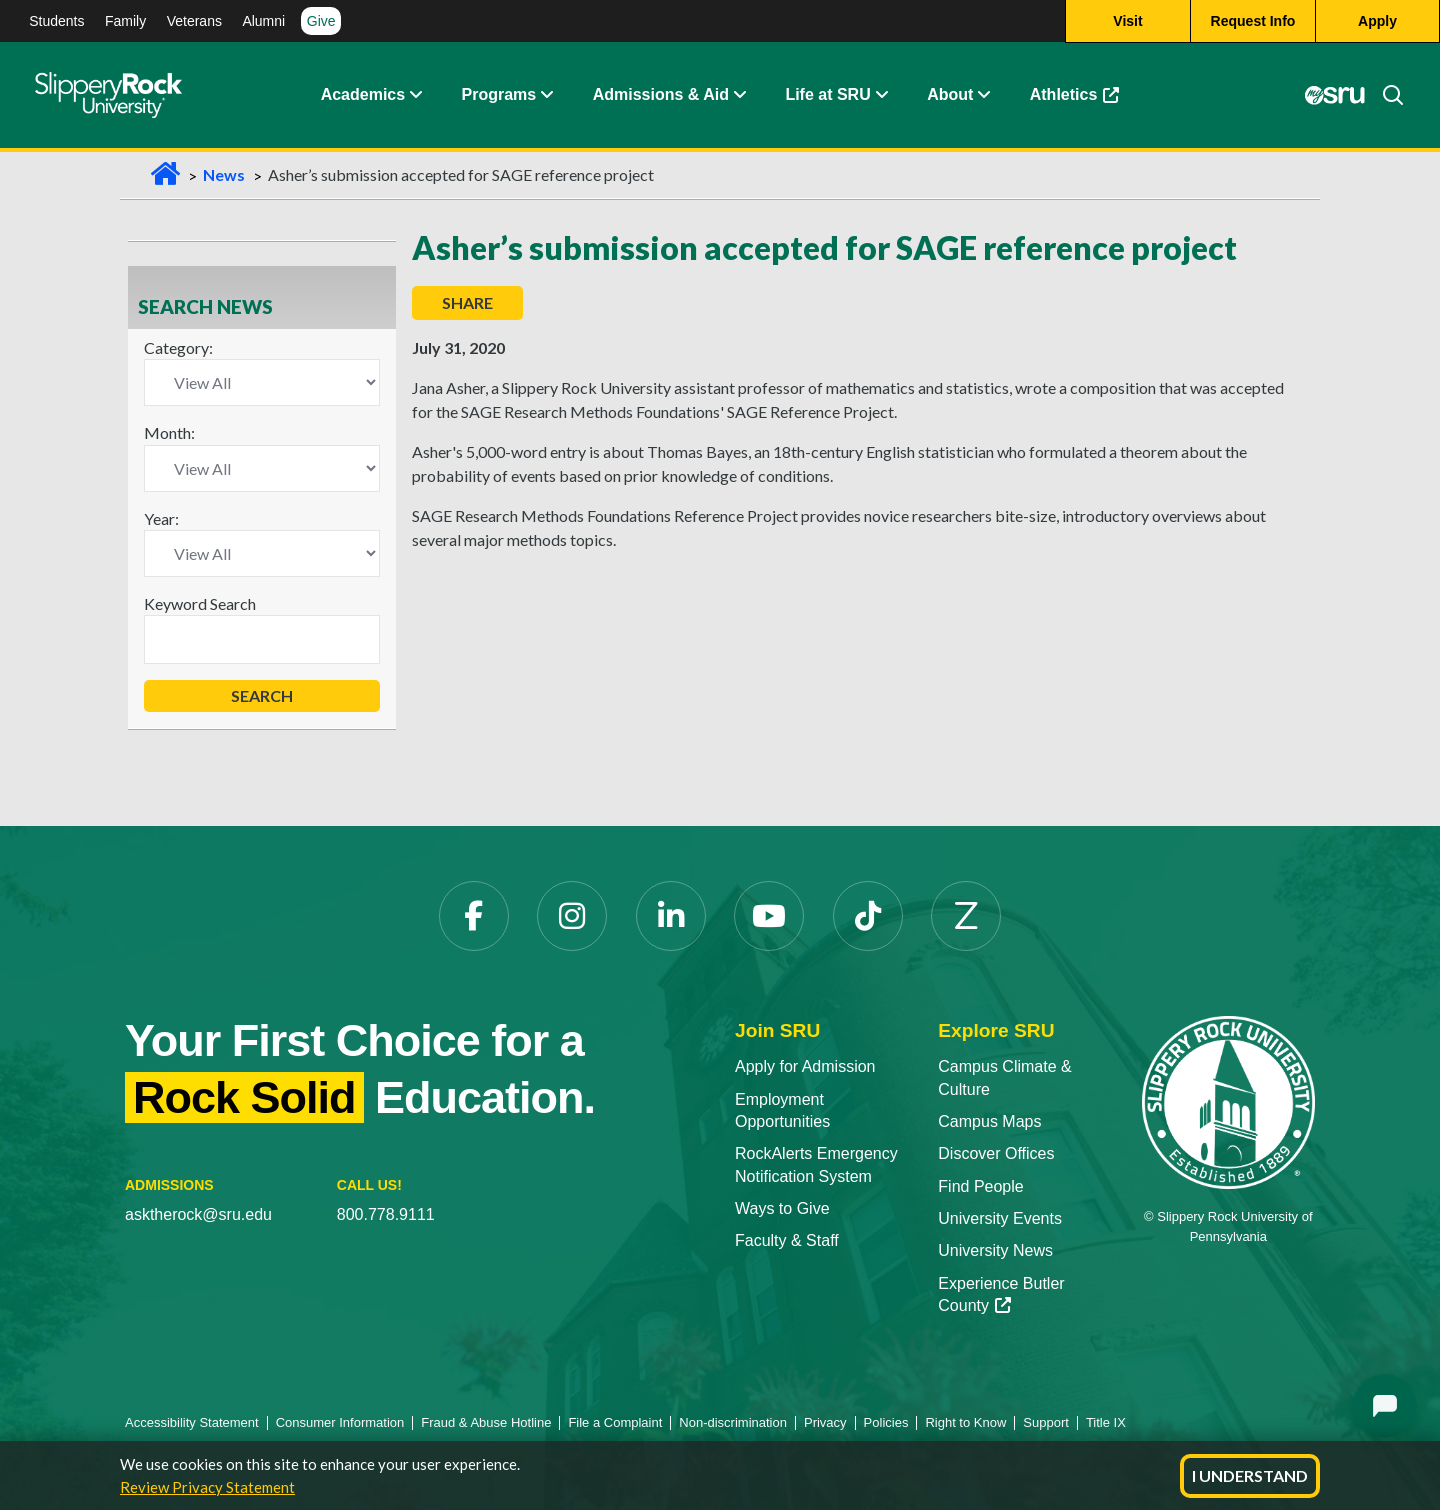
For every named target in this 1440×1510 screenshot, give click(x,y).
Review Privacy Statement (207, 1487)
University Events (1000, 1218)
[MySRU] (1335, 95)
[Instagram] (572, 916)
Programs (499, 94)
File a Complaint (615, 1422)
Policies (886, 1422)
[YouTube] (769, 916)
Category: (178, 347)
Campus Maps (989, 1121)
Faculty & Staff (787, 1240)
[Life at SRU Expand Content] (881, 95)
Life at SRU (827, 94)
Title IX (1106, 1422)
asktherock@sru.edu (198, 1214)
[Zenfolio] (966, 916)
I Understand (1250, 1475)
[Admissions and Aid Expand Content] (740, 95)
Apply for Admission (805, 1066)
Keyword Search (200, 603)
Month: (169, 432)
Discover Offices (996, 1153)
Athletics (1075, 94)
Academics (363, 94)
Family (125, 21)
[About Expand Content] (546, 95)
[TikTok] (868, 916)
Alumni (263, 21)
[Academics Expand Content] (415, 95)
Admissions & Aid (661, 94)
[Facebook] (474, 916)
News (224, 174)
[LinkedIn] (671, 916)
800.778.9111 (386, 1214)
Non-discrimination (733, 1422)
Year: (161, 518)
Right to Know (965, 1422)
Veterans (194, 21)
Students (56, 21)
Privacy (825, 1422)
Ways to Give (782, 1208)
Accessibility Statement (192, 1422)
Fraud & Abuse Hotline (486, 1422)
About (950, 94)
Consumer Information (340, 1422)
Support (1046, 1422)
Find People (980, 1186)
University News (995, 1250)
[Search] (1385, 95)
